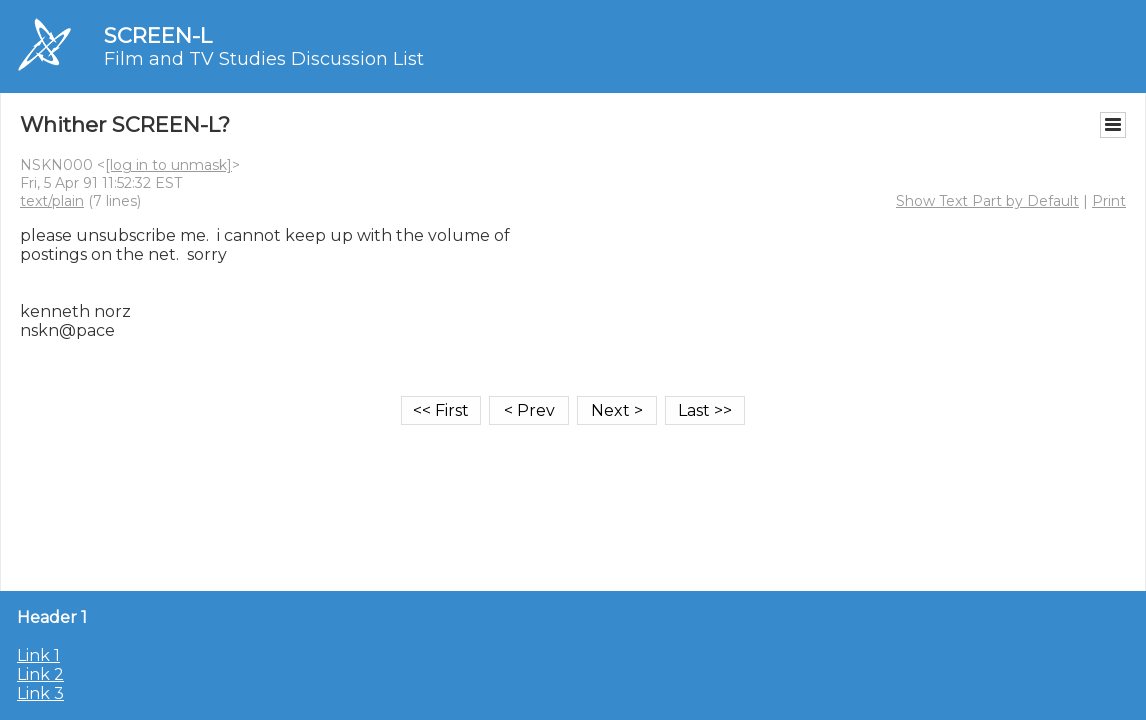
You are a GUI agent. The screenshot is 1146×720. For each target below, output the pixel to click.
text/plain (52, 201)
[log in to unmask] (168, 165)
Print (1109, 201)
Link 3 (40, 693)
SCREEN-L (158, 35)
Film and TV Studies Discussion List (264, 59)
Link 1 (38, 655)
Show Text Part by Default (987, 201)
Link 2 (40, 674)
